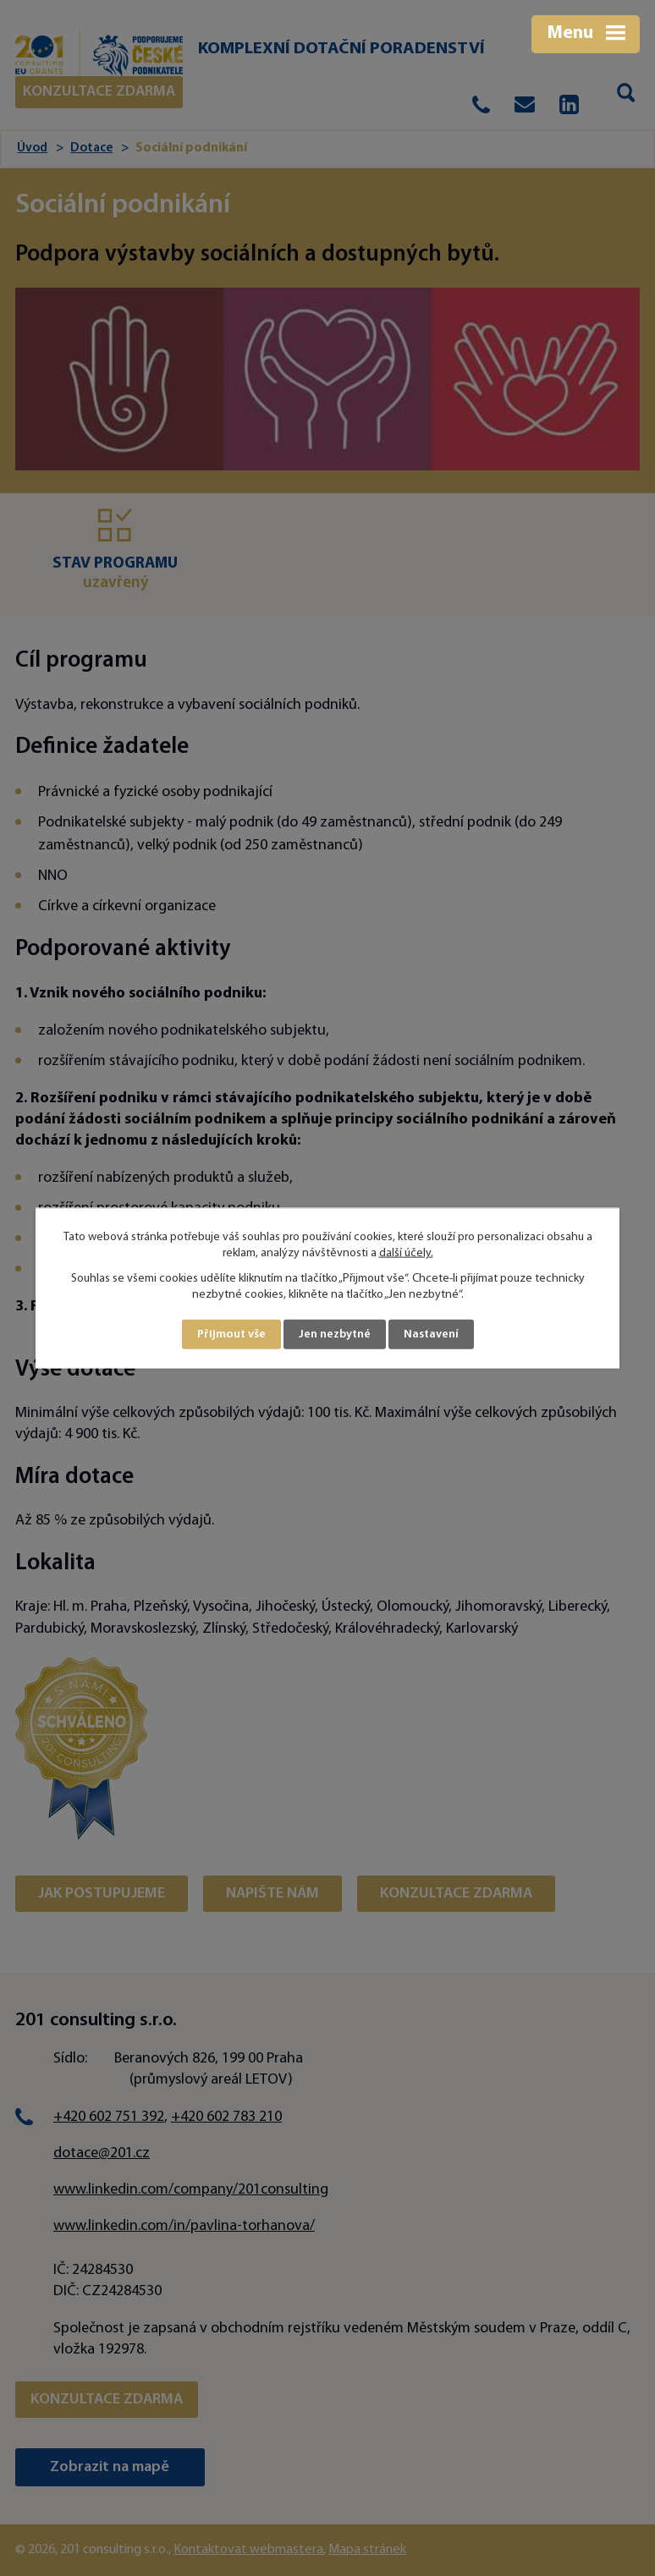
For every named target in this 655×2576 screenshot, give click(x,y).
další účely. (406, 1253)
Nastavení (431, 1334)
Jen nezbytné (335, 1334)
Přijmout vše (231, 1334)
